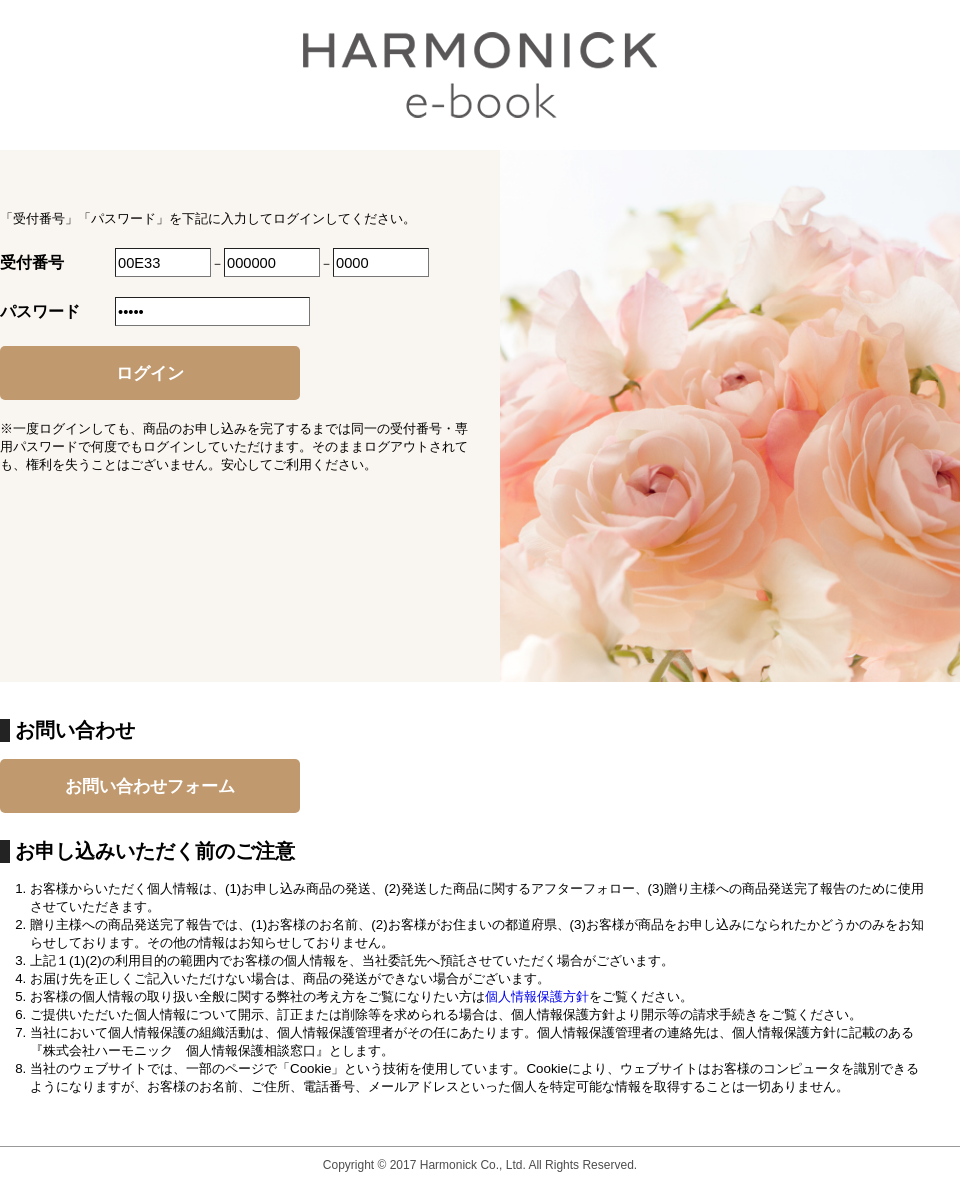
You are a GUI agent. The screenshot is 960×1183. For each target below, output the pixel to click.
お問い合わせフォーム (150, 786)
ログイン (150, 373)
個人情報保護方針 (537, 996)
